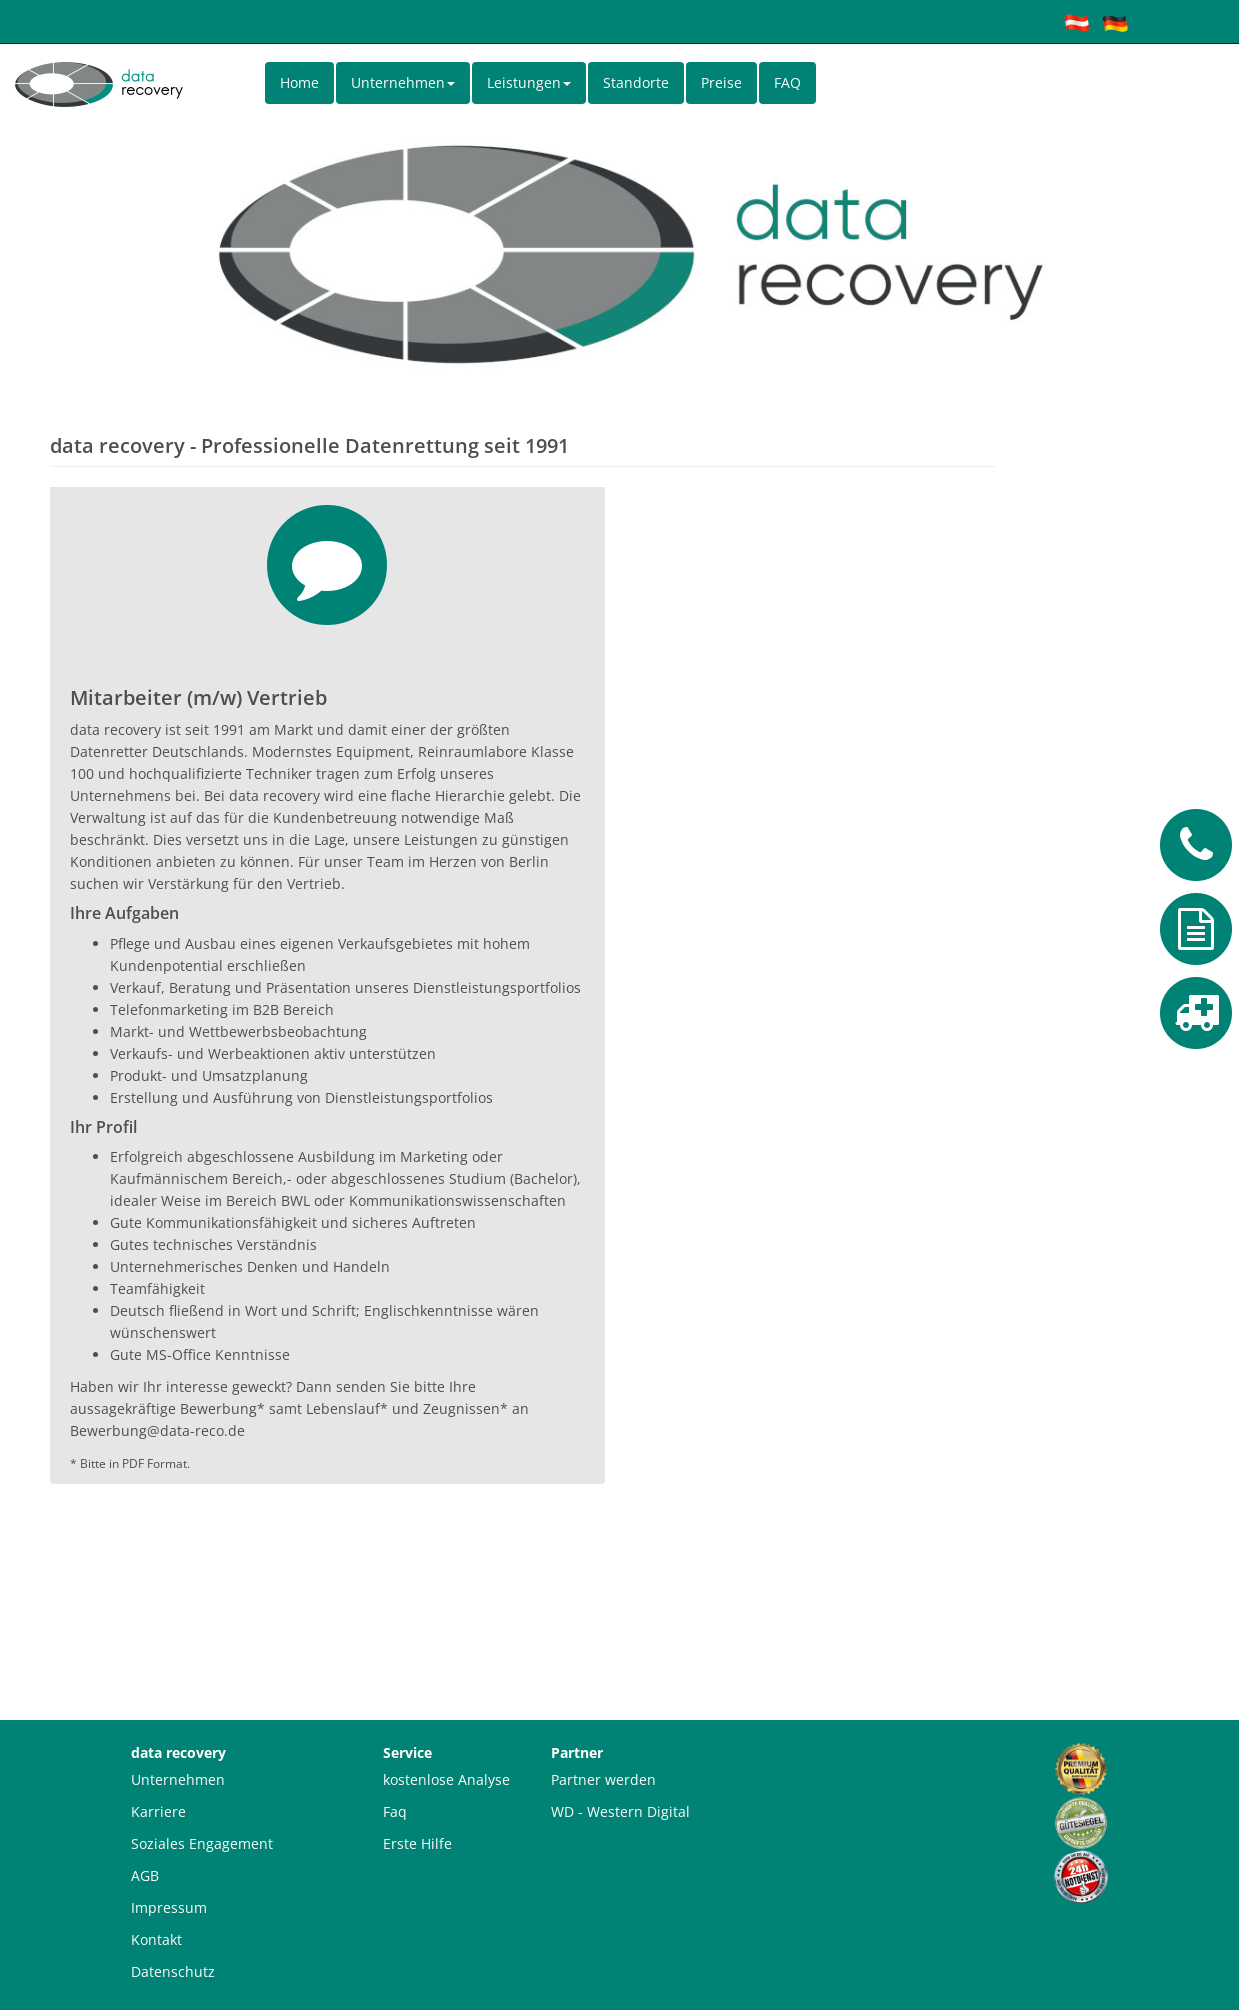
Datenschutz (173, 1971)
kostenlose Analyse (446, 1779)
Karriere (158, 1811)
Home (299, 82)
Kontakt (156, 1939)
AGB (145, 1875)
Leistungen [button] (529, 82)
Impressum (169, 1907)
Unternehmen (178, 1779)
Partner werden (603, 1779)
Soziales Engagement (202, 1843)
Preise (721, 82)
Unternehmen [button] (403, 82)
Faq (395, 1811)
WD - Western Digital (620, 1811)
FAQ (787, 82)
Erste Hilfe (417, 1843)
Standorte (636, 82)
